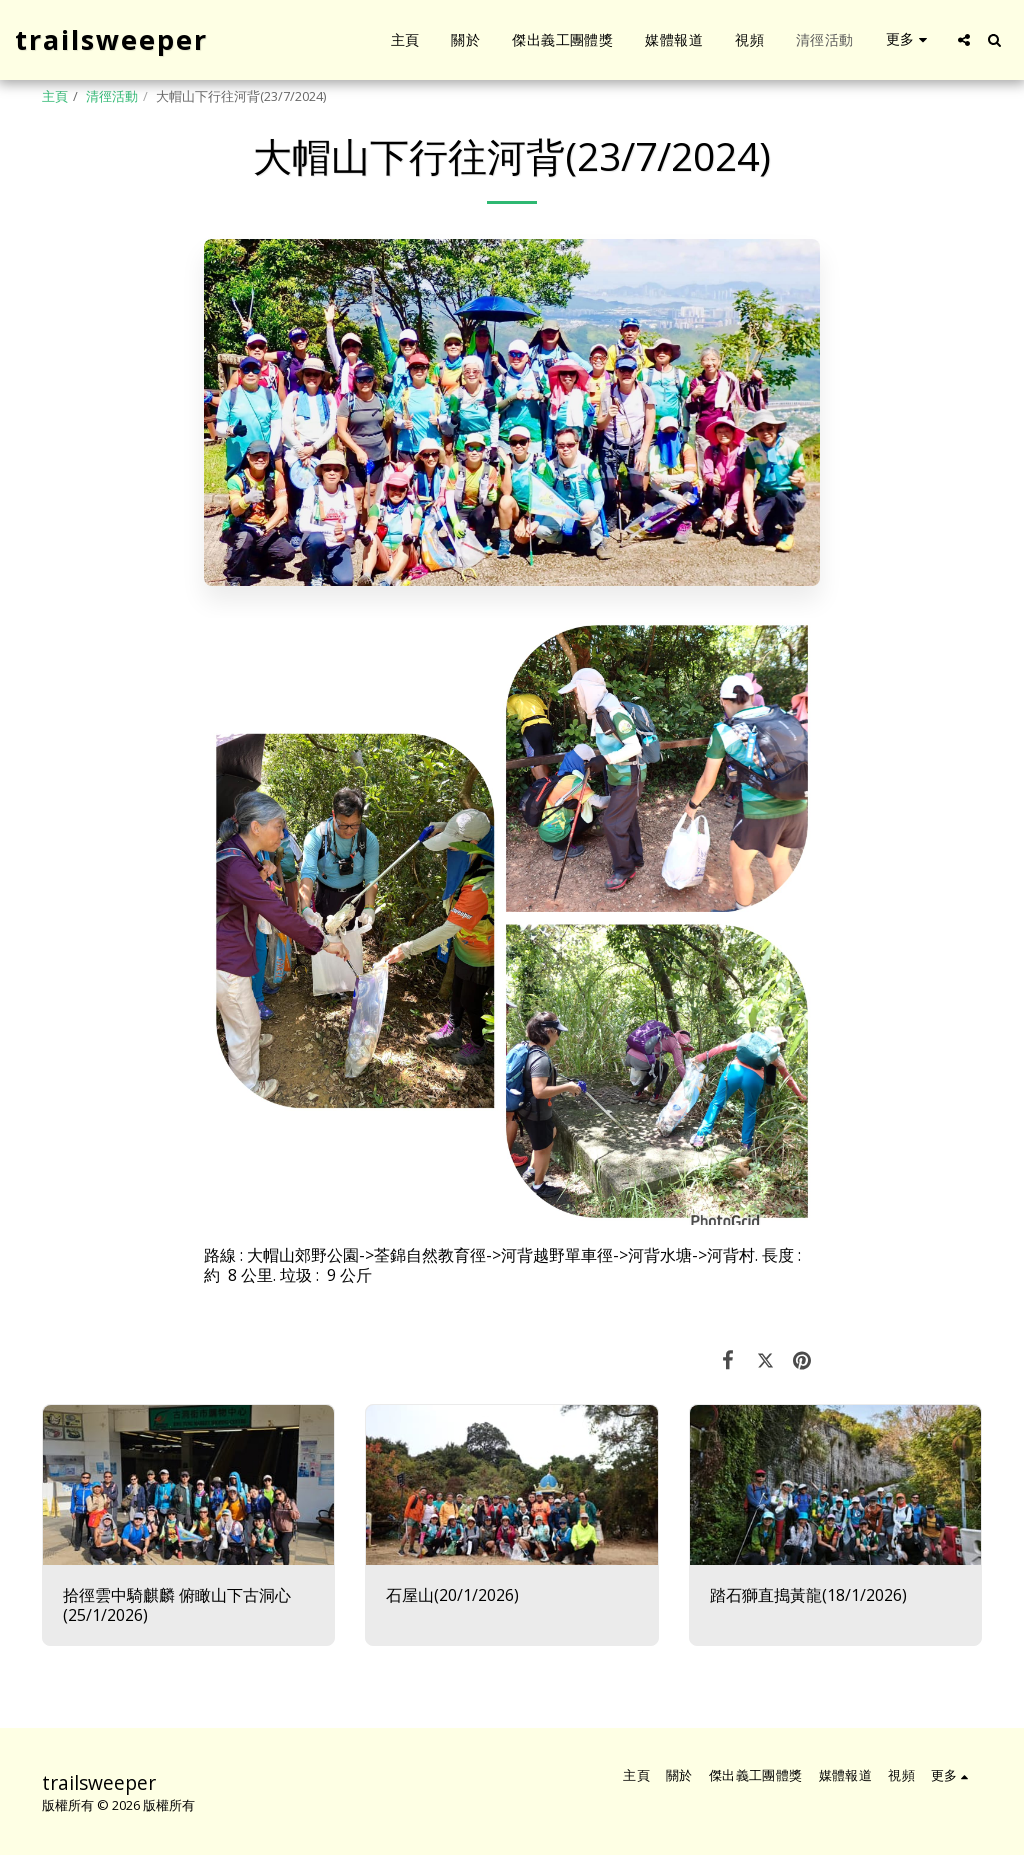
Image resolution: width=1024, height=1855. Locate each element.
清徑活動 (112, 96)
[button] (964, 40)
